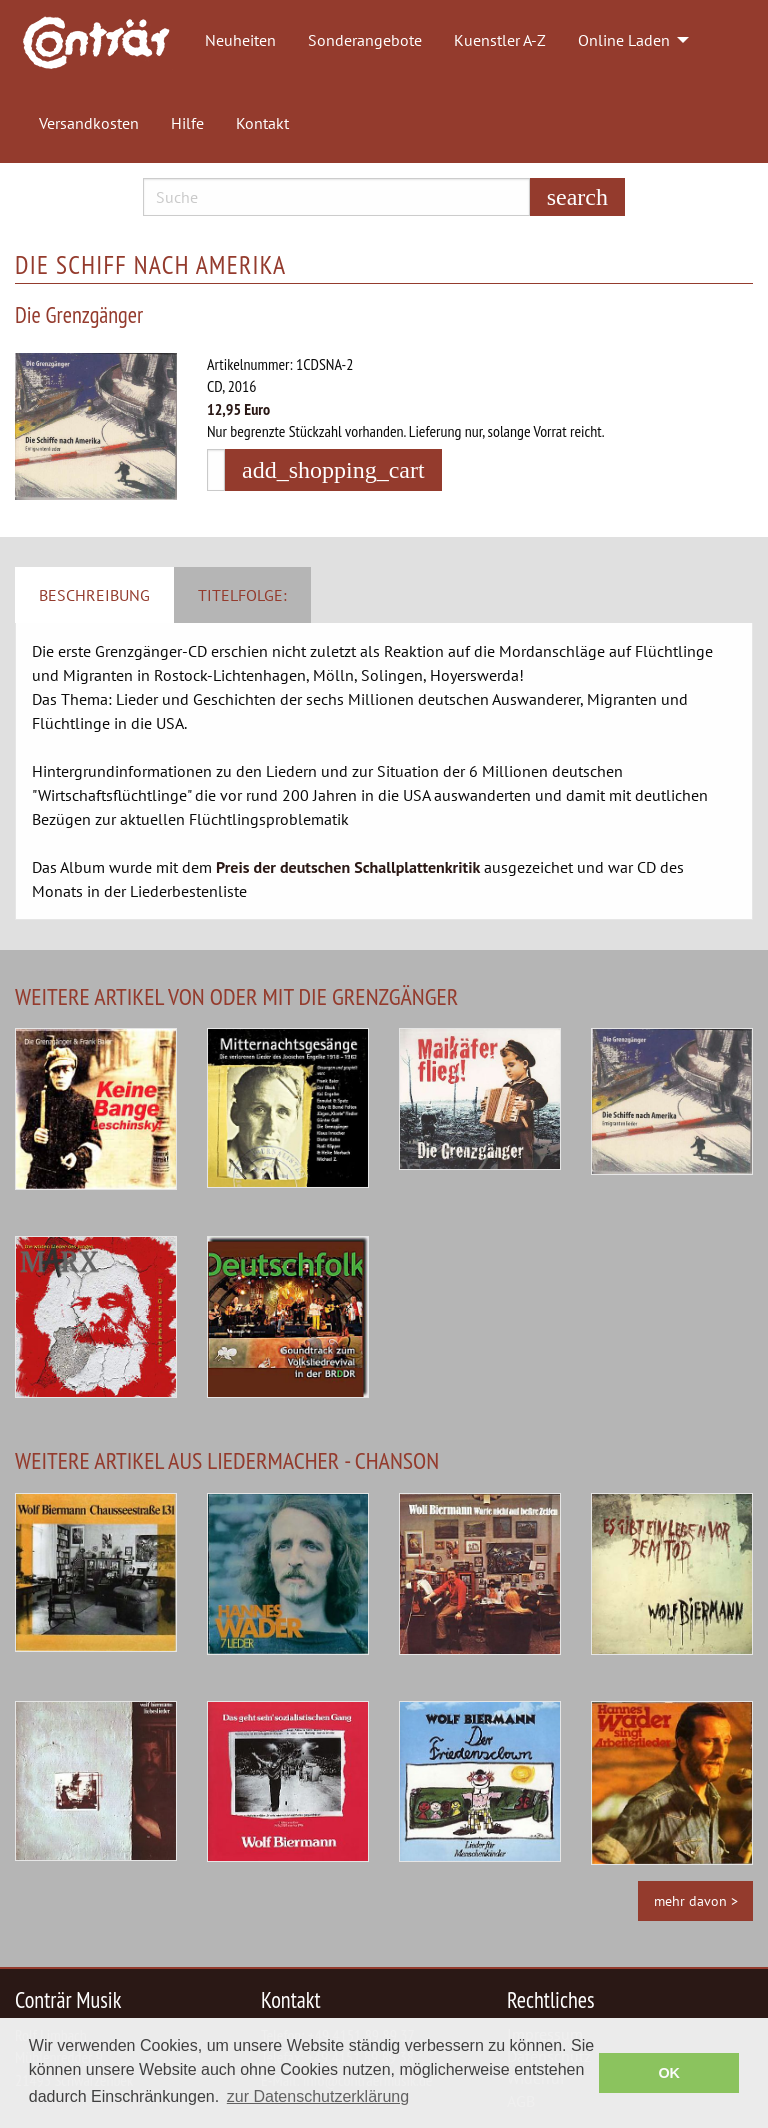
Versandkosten (89, 123)
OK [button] (669, 2073)
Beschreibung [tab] (94, 595)
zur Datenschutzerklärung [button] (318, 2096)
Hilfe (187, 123)
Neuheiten (240, 40)
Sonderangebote (365, 40)
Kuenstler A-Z (500, 40)
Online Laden (624, 40)
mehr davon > (696, 1900)
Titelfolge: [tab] (242, 595)
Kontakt (262, 123)
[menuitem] (106, 41)
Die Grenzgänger (79, 314)
